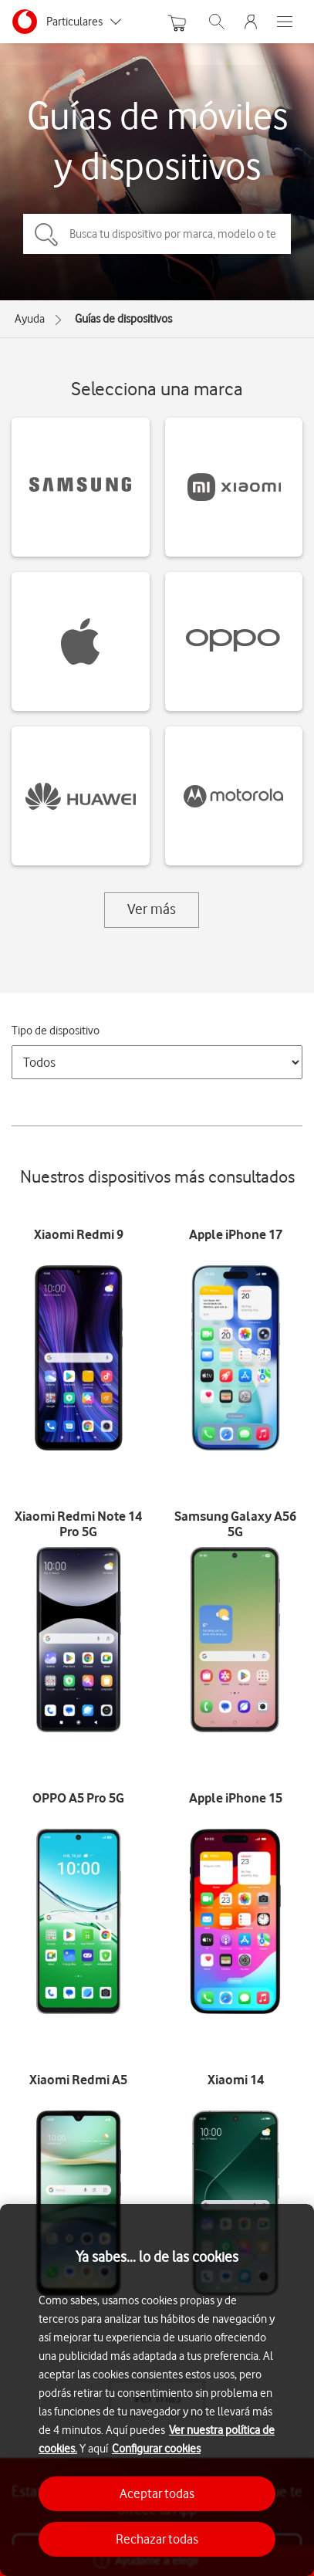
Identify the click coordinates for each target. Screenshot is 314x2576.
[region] (157, 2390)
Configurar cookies (156, 2449)
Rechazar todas (157, 2539)
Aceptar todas (157, 2493)
